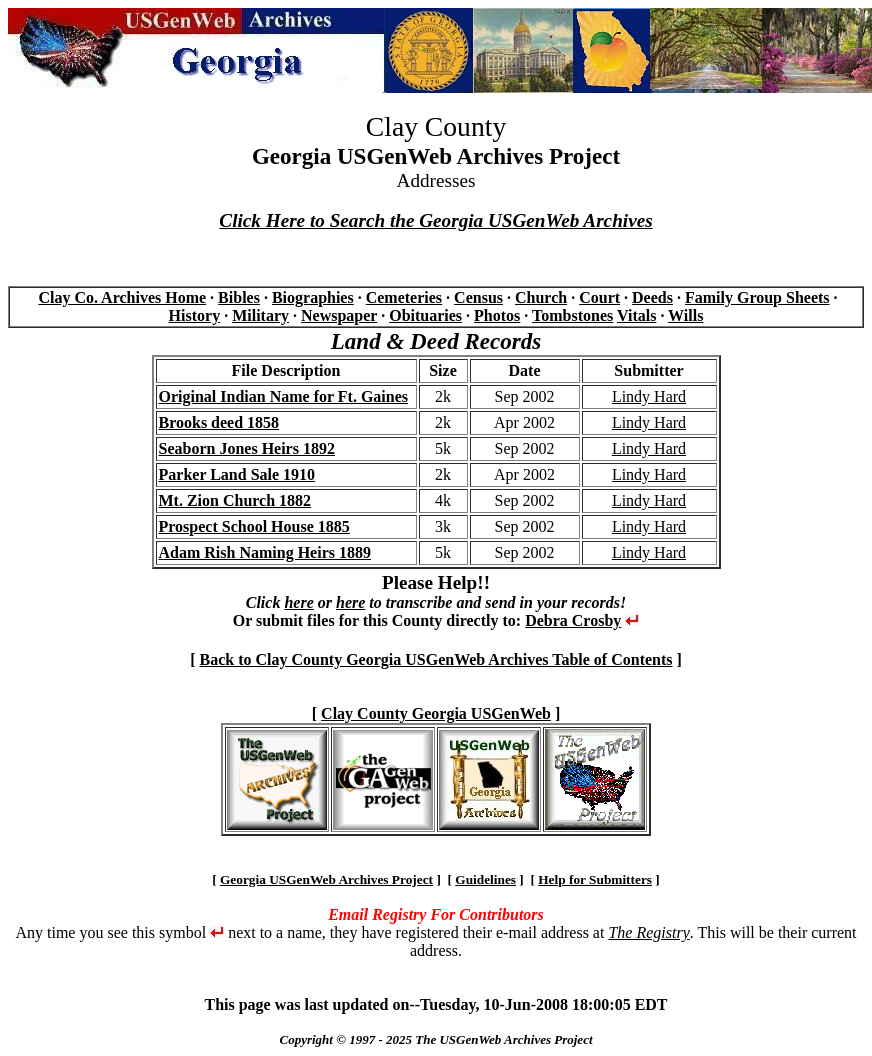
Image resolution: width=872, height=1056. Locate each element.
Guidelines (485, 879)
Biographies (313, 297)
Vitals (636, 315)
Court (599, 297)
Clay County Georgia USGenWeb (436, 713)
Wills (685, 315)
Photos (497, 315)
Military (260, 315)
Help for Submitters (595, 879)
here (298, 602)
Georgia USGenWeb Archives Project (326, 879)
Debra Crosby (573, 620)
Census (478, 297)
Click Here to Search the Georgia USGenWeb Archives (435, 220)
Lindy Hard (649, 396)
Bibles (239, 297)
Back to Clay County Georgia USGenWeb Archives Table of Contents (435, 659)
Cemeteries (404, 297)
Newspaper (339, 315)
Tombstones (572, 315)
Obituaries (425, 315)
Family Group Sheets (757, 297)
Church (541, 297)
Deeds (652, 297)
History (195, 315)
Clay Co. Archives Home (122, 297)
